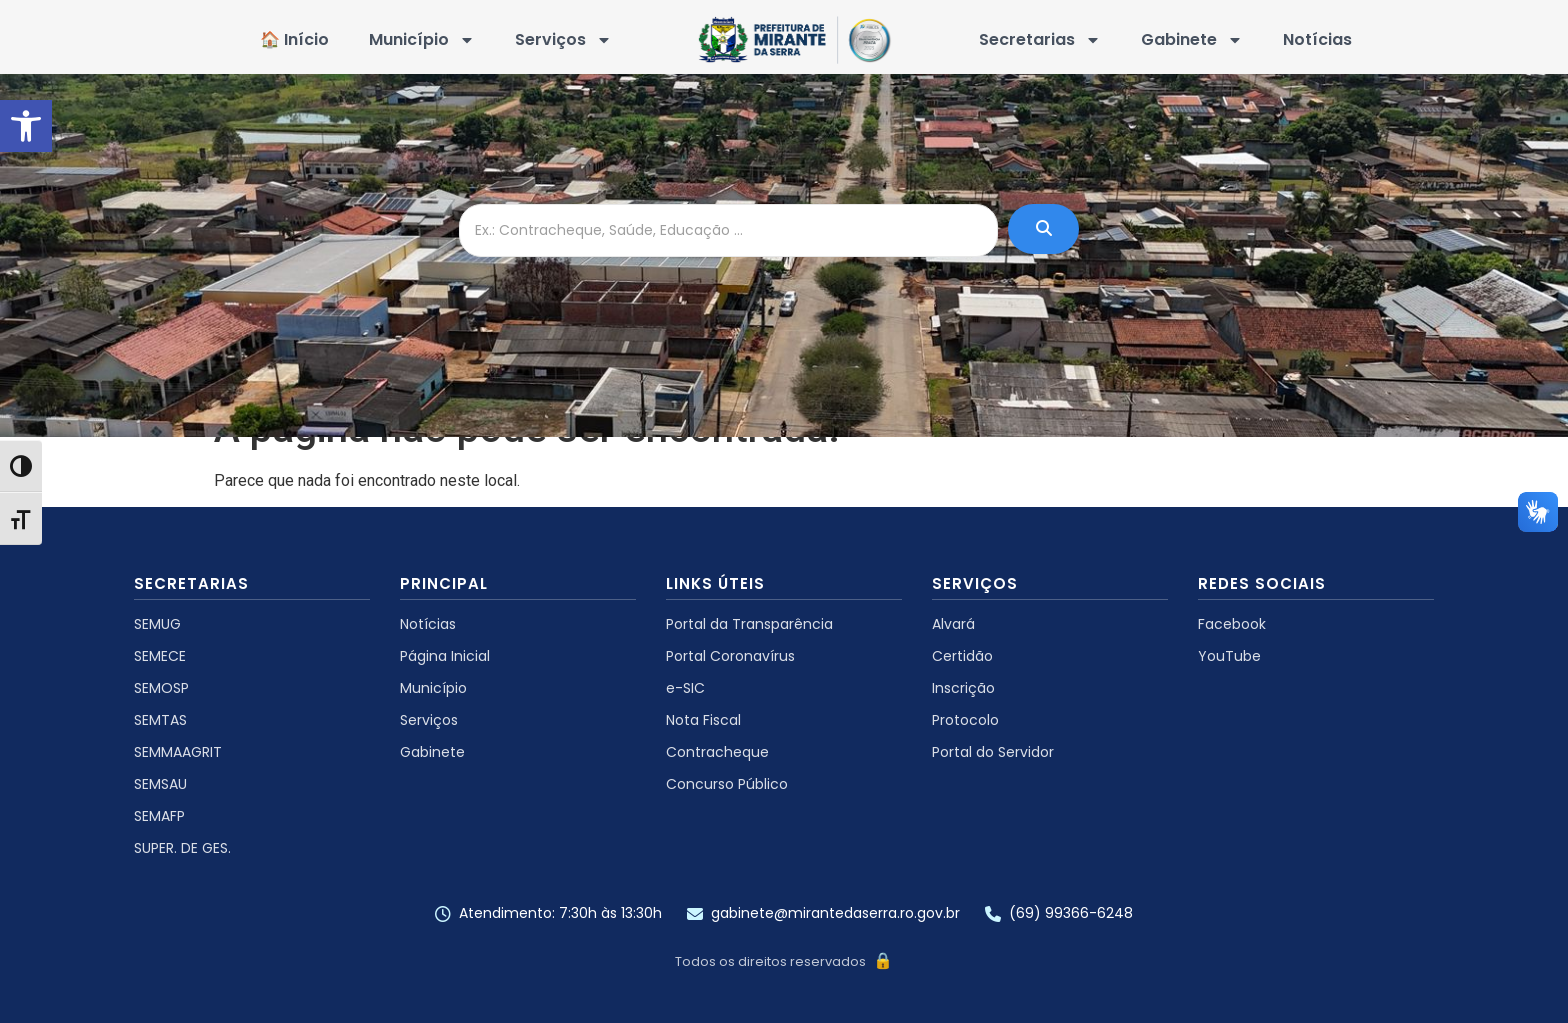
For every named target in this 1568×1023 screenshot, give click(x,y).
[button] (26, 126)
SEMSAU (160, 784)
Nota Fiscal (703, 720)
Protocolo (965, 720)
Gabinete (1192, 40)
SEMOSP (161, 688)
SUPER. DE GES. (182, 848)
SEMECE (160, 656)
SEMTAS (160, 720)
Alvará (953, 624)
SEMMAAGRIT (178, 752)
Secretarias (1040, 40)
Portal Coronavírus (730, 656)
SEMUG (157, 624)
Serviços (563, 40)
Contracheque (717, 752)
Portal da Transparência (749, 624)
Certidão (962, 656)
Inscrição (963, 688)
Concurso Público (727, 784)
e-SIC (685, 688)
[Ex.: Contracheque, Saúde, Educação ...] (728, 230)
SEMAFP (159, 816)
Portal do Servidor (993, 752)
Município (422, 40)
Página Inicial (445, 656)
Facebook (1232, 624)
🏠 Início (294, 39)
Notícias (1317, 39)
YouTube (1229, 656)
